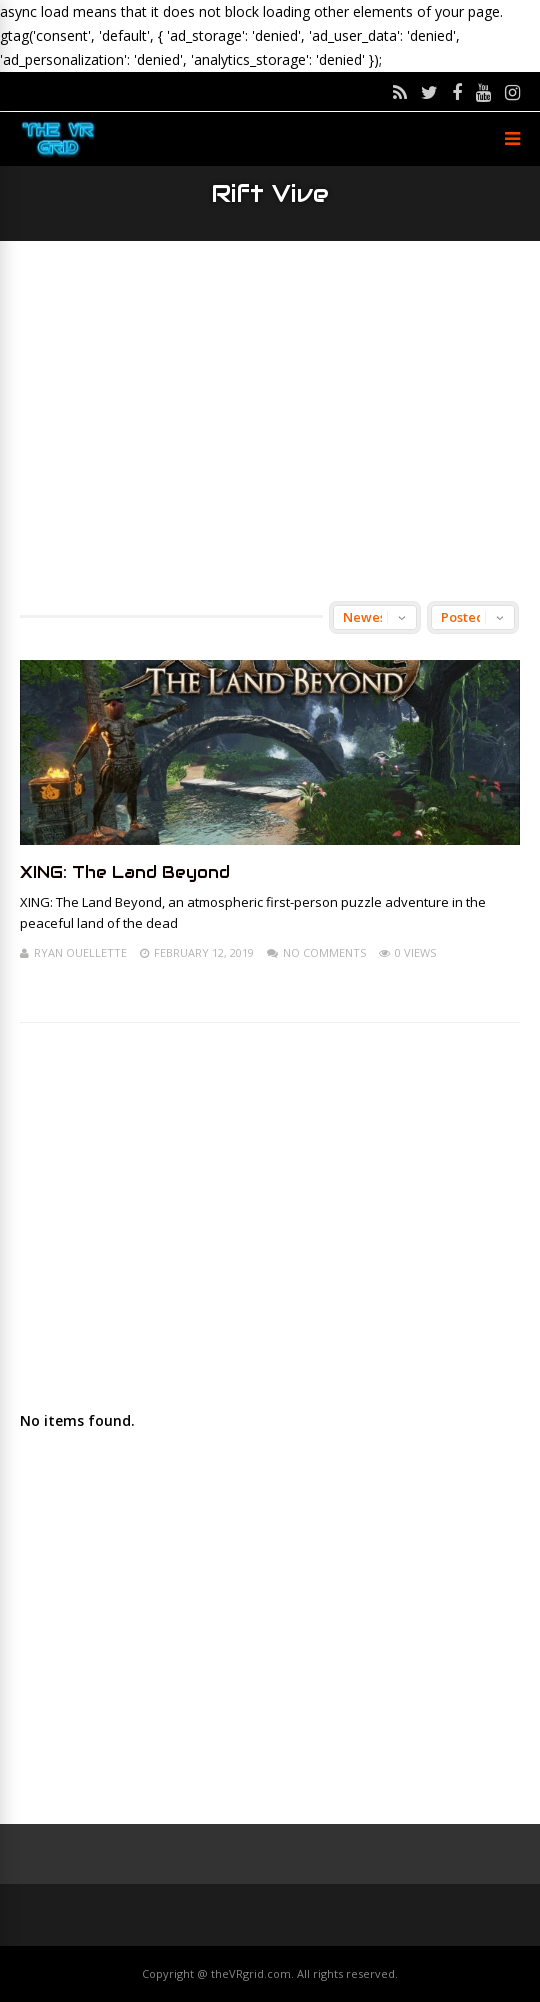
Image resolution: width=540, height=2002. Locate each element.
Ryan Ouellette (80, 952)
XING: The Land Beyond (125, 872)
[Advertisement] (270, 421)
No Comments (324, 952)
